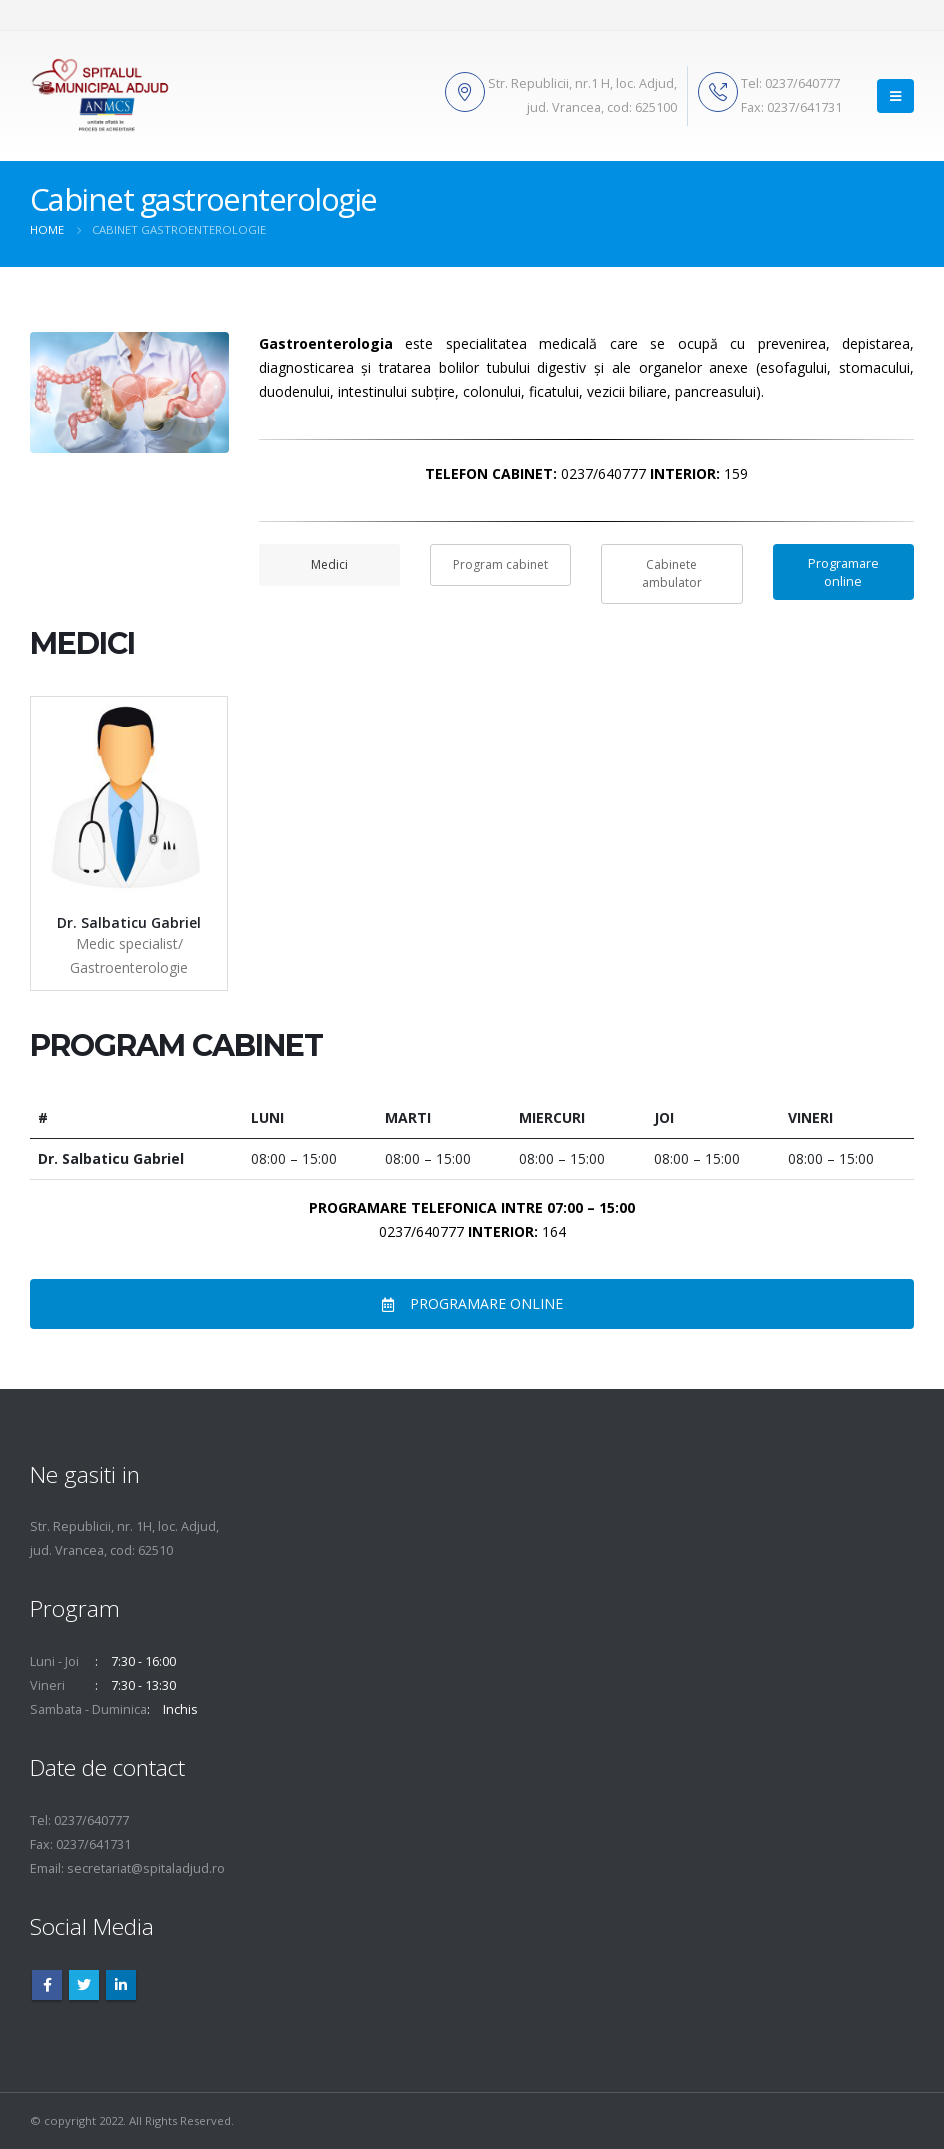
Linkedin (121, 1985)
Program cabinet (500, 564)
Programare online (843, 572)
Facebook (47, 1985)
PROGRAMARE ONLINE (472, 1303)
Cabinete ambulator (672, 573)
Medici (329, 564)
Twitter (84, 1985)
